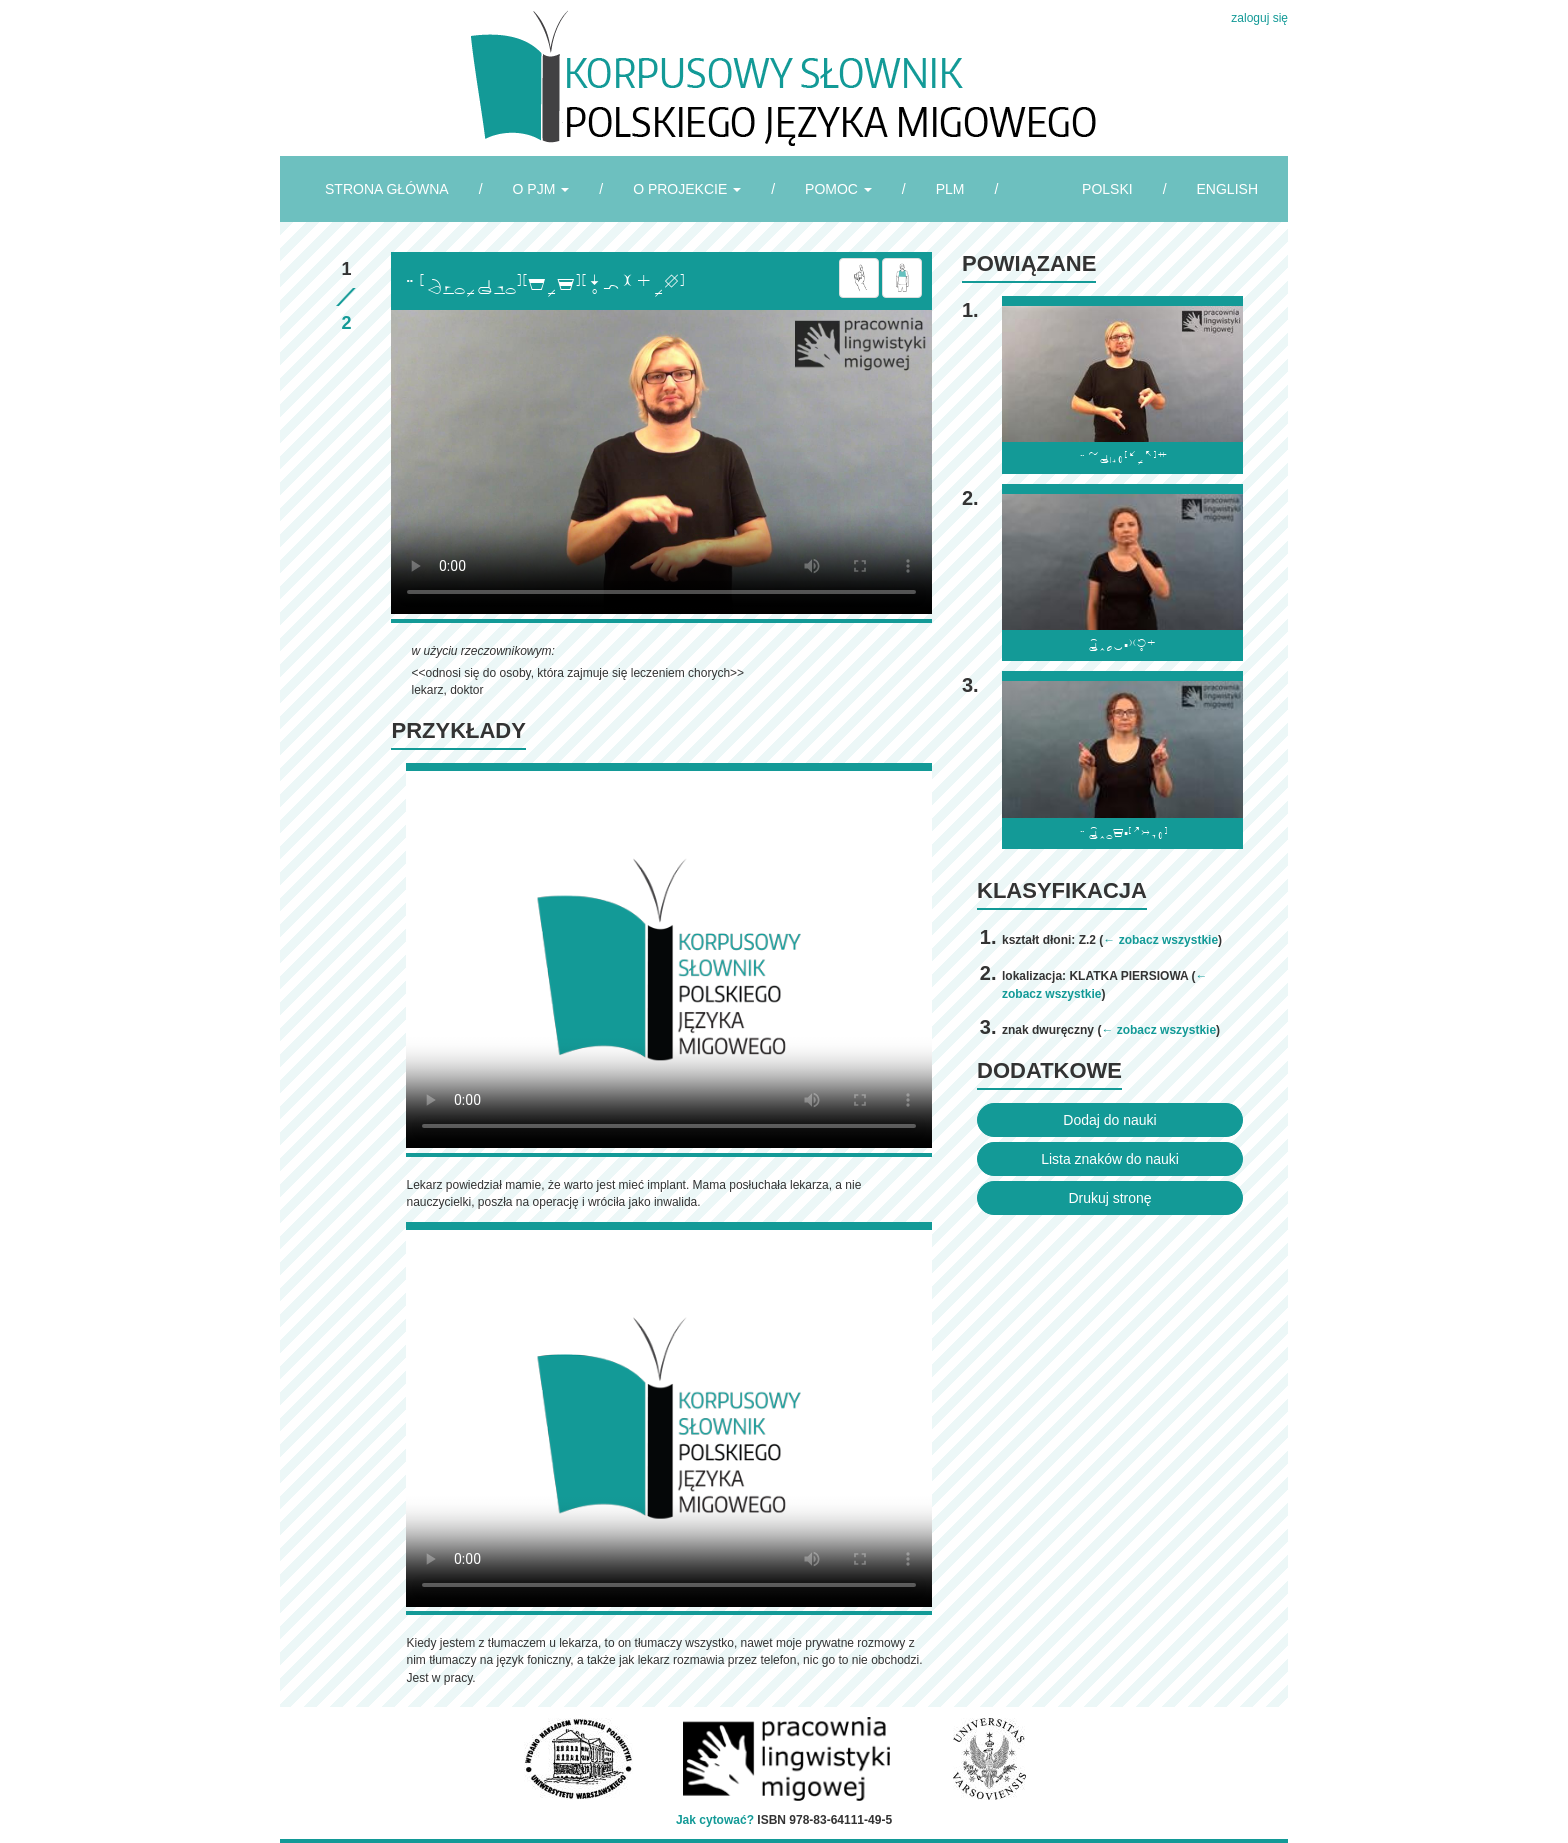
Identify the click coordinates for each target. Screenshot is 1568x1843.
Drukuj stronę (1109, 1198)
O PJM (541, 189)
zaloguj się (1259, 18)
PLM (950, 189)
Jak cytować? (715, 1820)
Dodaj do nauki (1109, 1120)
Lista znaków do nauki (1110, 1159)
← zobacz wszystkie (1160, 940)
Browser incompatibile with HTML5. (661, 462)
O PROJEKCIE (687, 189)
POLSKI (1107, 189)
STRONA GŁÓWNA (387, 189)
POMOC (838, 189)
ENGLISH (1227, 189)
